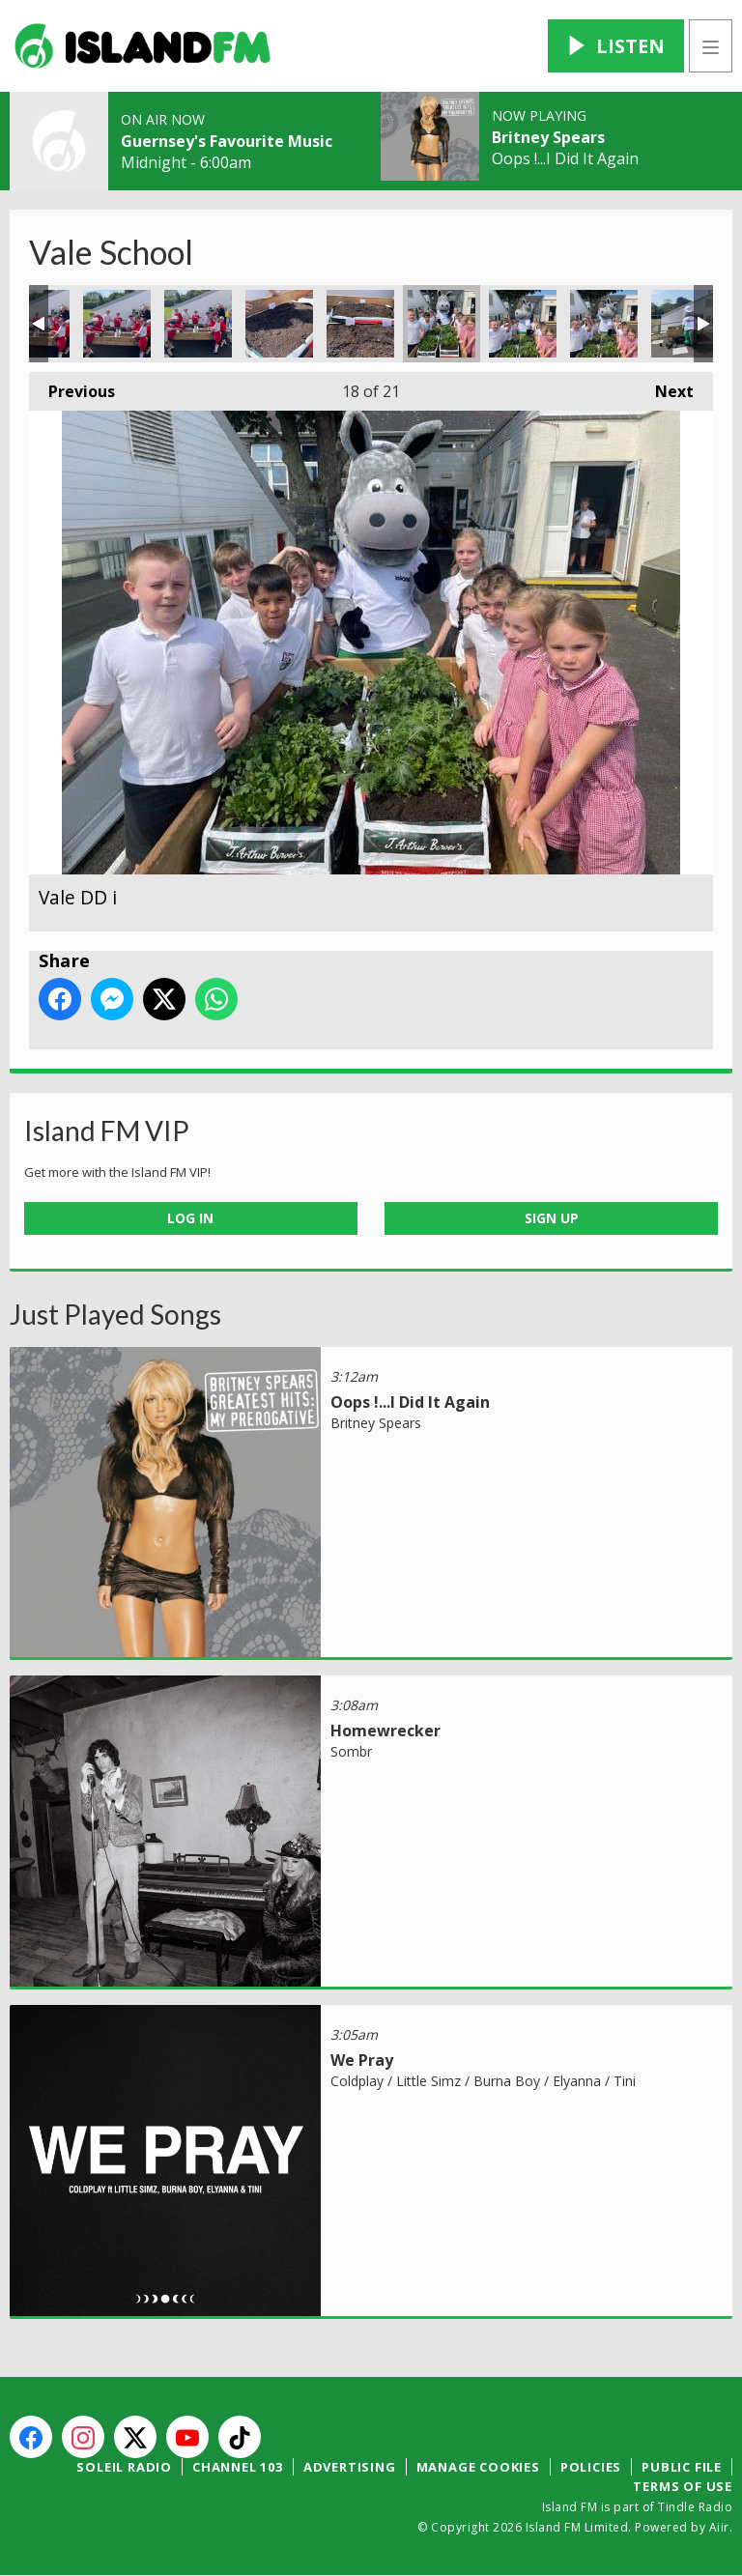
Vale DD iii (604, 324)
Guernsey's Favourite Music (226, 141)
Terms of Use (682, 2486)
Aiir (719, 2527)
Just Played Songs (115, 1314)
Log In (190, 1218)
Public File (682, 2467)
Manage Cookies (478, 2467)
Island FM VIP (106, 1130)
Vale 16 (279, 324)
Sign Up (552, 1218)
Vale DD (685, 324)
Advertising (349, 2467)
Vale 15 (198, 324)
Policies (590, 2467)
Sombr (351, 1751)
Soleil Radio (124, 2467)
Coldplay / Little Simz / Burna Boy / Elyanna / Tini (483, 2081)
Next (665, 387)
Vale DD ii (522, 324)
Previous (72, 387)
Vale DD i (441, 324)
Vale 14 (117, 324)
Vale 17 (360, 324)
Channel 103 (237, 2467)
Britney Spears (548, 137)
